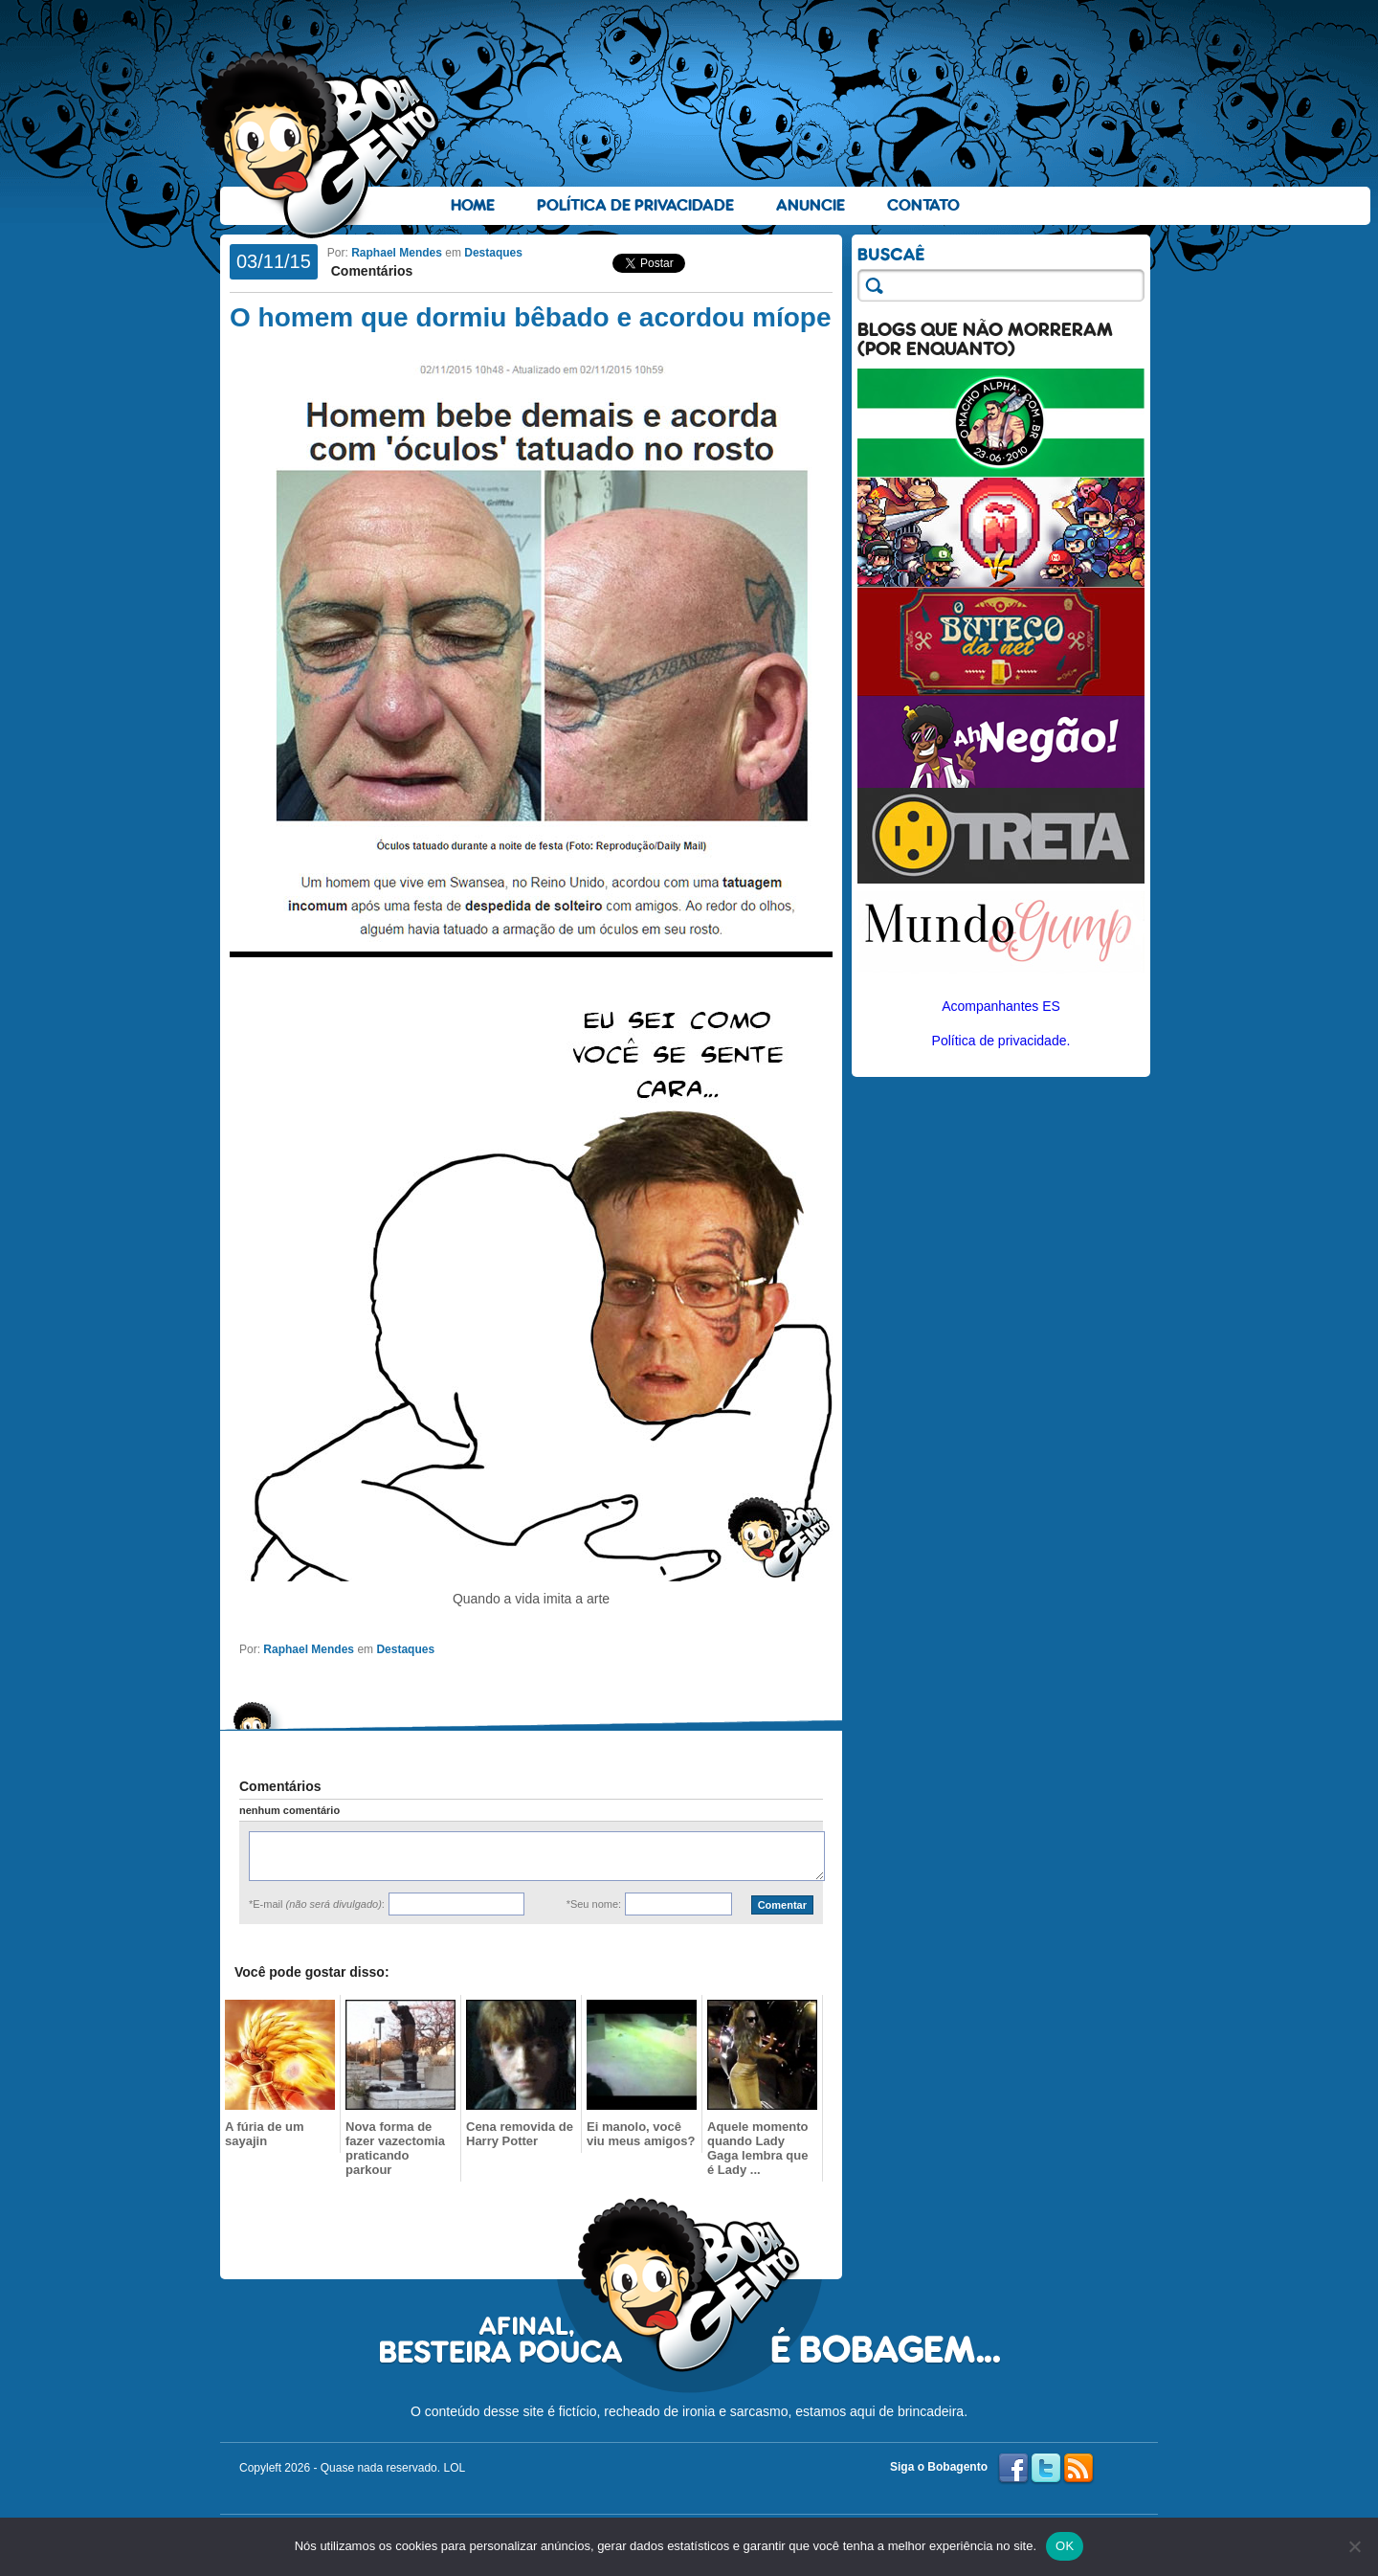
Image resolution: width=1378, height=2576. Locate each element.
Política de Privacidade (635, 205)
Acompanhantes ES (1001, 1006)
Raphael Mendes (396, 252)
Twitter (1046, 2469)
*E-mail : (317, 1904)
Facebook (1013, 2469)
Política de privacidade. (1001, 1040)
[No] (1354, 2546)
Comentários (369, 271)
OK (1065, 2546)
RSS (1078, 2469)
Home (473, 205)
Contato (923, 205)
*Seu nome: (594, 1904)
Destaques (493, 252)
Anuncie (810, 205)
